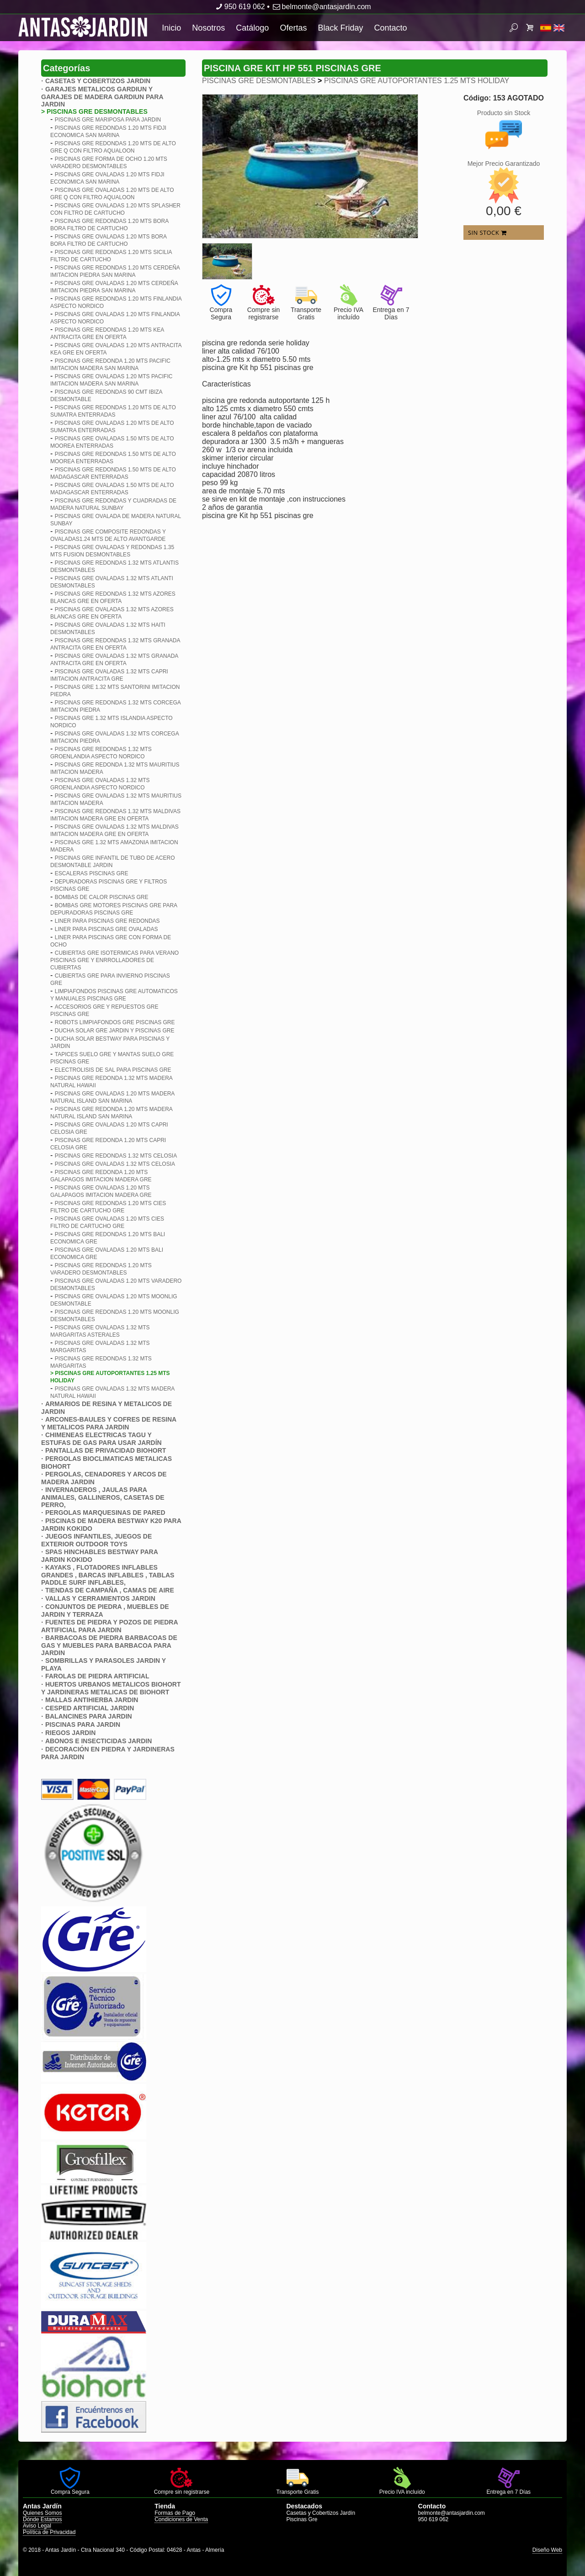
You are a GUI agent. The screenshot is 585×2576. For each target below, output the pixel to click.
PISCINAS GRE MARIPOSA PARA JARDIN (108, 119)
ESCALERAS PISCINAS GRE (91, 873)
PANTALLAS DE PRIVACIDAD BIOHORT (105, 1450)
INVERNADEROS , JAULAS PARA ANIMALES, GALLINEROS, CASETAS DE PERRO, (103, 1497)
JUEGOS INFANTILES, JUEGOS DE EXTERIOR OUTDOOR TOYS (96, 1540)
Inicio (171, 27)
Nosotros (208, 27)
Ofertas (293, 27)
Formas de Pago (174, 2513)
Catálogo (252, 27)
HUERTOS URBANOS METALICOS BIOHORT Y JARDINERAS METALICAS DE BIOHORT (111, 1688)
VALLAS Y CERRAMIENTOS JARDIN (100, 1598)
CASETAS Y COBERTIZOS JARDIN (97, 81)
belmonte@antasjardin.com (321, 7)
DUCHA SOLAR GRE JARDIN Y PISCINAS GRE (115, 1030)
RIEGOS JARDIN (70, 1732)
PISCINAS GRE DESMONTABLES (259, 81)
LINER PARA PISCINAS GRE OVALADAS (106, 929)
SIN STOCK (487, 232)
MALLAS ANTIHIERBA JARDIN (91, 1699)
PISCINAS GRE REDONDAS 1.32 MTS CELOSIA (116, 1156)
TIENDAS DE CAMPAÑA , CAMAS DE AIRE (109, 1590)
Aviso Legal (37, 2526)
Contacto (390, 27)
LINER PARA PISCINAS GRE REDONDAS (107, 921)
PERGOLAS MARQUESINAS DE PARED (105, 1512)
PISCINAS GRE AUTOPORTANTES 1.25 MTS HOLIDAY (416, 81)
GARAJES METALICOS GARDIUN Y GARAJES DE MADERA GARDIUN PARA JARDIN (102, 96)
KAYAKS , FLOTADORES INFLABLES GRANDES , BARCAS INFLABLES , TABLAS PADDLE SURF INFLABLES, (107, 1575)
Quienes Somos (42, 2513)
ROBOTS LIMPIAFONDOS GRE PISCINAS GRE (115, 1022)
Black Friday (340, 27)
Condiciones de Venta (181, 2519)
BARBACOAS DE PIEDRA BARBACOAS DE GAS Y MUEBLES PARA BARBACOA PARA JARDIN (109, 1645)
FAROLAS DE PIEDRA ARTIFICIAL (97, 1676)
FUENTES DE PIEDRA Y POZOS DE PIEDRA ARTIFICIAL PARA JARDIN (109, 1626)
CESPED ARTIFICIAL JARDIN (89, 1708)
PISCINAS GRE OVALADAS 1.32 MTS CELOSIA (115, 1164)
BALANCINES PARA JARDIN (88, 1716)
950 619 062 (239, 7)
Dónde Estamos (42, 2519)
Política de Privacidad (49, 2532)
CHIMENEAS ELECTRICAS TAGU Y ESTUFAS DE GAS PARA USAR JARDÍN (101, 1438)
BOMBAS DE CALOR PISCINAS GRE (102, 897)
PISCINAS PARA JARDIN (82, 1724)
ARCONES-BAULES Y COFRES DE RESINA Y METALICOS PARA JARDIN (108, 1423)
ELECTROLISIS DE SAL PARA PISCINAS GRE (113, 1070)
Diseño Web (547, 2550)
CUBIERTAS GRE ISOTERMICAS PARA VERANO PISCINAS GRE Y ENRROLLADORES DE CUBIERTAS (114, 960)
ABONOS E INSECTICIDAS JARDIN (98, 1741)
